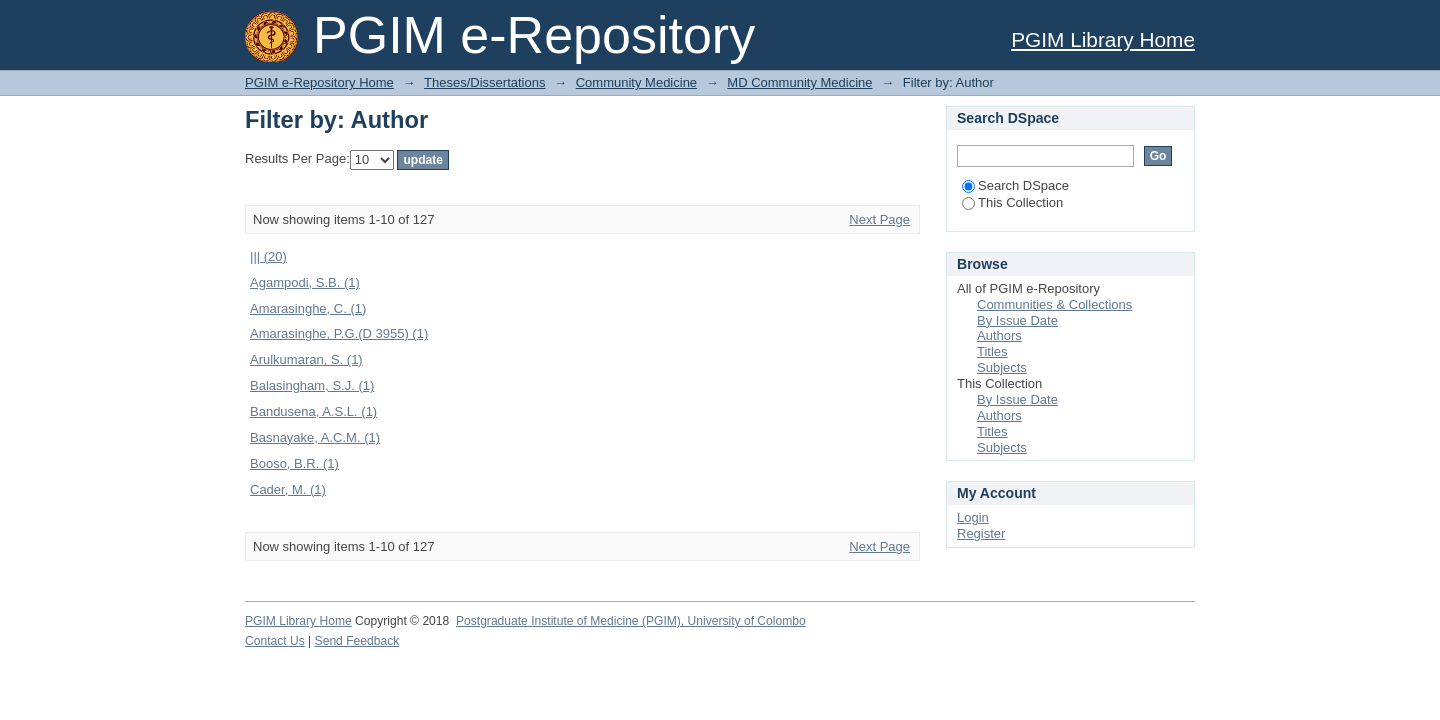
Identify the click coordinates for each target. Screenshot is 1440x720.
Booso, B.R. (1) (294, 463)
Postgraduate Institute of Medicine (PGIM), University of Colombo (631, 621)
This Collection (1012, 202)
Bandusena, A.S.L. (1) (313, 411)
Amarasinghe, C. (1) (308, 308)
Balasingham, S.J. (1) (312, 385)
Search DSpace (1015, 185)
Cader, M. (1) (288, 489)
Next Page (879, 219)
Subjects (1002, 367)
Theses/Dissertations (484, 82)
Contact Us (275, 641)
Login (973, 517)
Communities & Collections (1054, 304)
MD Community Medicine (799, 82)
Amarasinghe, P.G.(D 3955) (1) (339, 333)
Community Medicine (636, 82)
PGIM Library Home (1103, 39)
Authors (999, 335)
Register (981, 533)
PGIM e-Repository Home (319, 82)
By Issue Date (1017, 320)
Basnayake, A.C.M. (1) (315, 437)
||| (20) (268, 256)
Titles (992, 351)
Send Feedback (357, 641)
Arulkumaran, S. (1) (306, 359)
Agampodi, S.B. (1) (305, 282)
